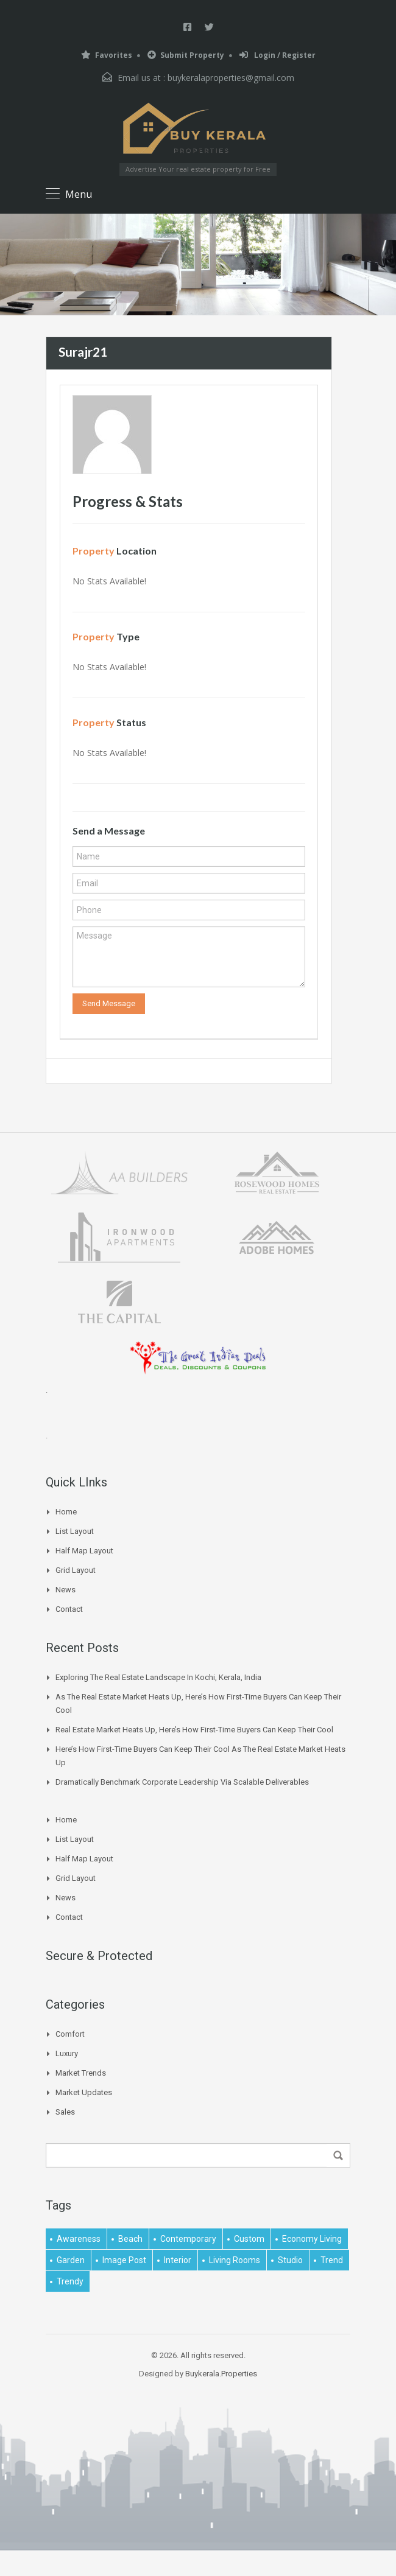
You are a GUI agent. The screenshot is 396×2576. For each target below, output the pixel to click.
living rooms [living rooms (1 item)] (234, 2260)
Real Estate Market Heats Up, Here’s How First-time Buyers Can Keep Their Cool (194, 1729)
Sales (65, 2111)
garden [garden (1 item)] (71, 2260)
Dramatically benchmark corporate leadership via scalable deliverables (182, 1782)
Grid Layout (75, 1570)
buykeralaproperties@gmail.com (231, 77)
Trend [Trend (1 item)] (331, 2260)
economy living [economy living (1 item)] (312, 2239)
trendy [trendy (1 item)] (70, 2281)
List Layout (74, 1531)
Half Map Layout (84, 1550)
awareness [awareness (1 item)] (79, 2239)
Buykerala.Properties (221, 2373)
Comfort (70, 2034)
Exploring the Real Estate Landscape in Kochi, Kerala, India (158, 1677)
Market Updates (83, 2092)
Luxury (66, 2053)
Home (66, 1511)
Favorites (106, 55)
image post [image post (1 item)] (124, 2260)
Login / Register (277, 55)
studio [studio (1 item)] (290, 2260)
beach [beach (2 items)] (130, 2239)
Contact (69, 1609)
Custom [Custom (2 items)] (249, 2239)
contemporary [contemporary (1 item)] (188, 2239)
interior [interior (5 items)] (177, 2260)
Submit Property (185, 55)
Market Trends (80, 2072)
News (65, 1589)
